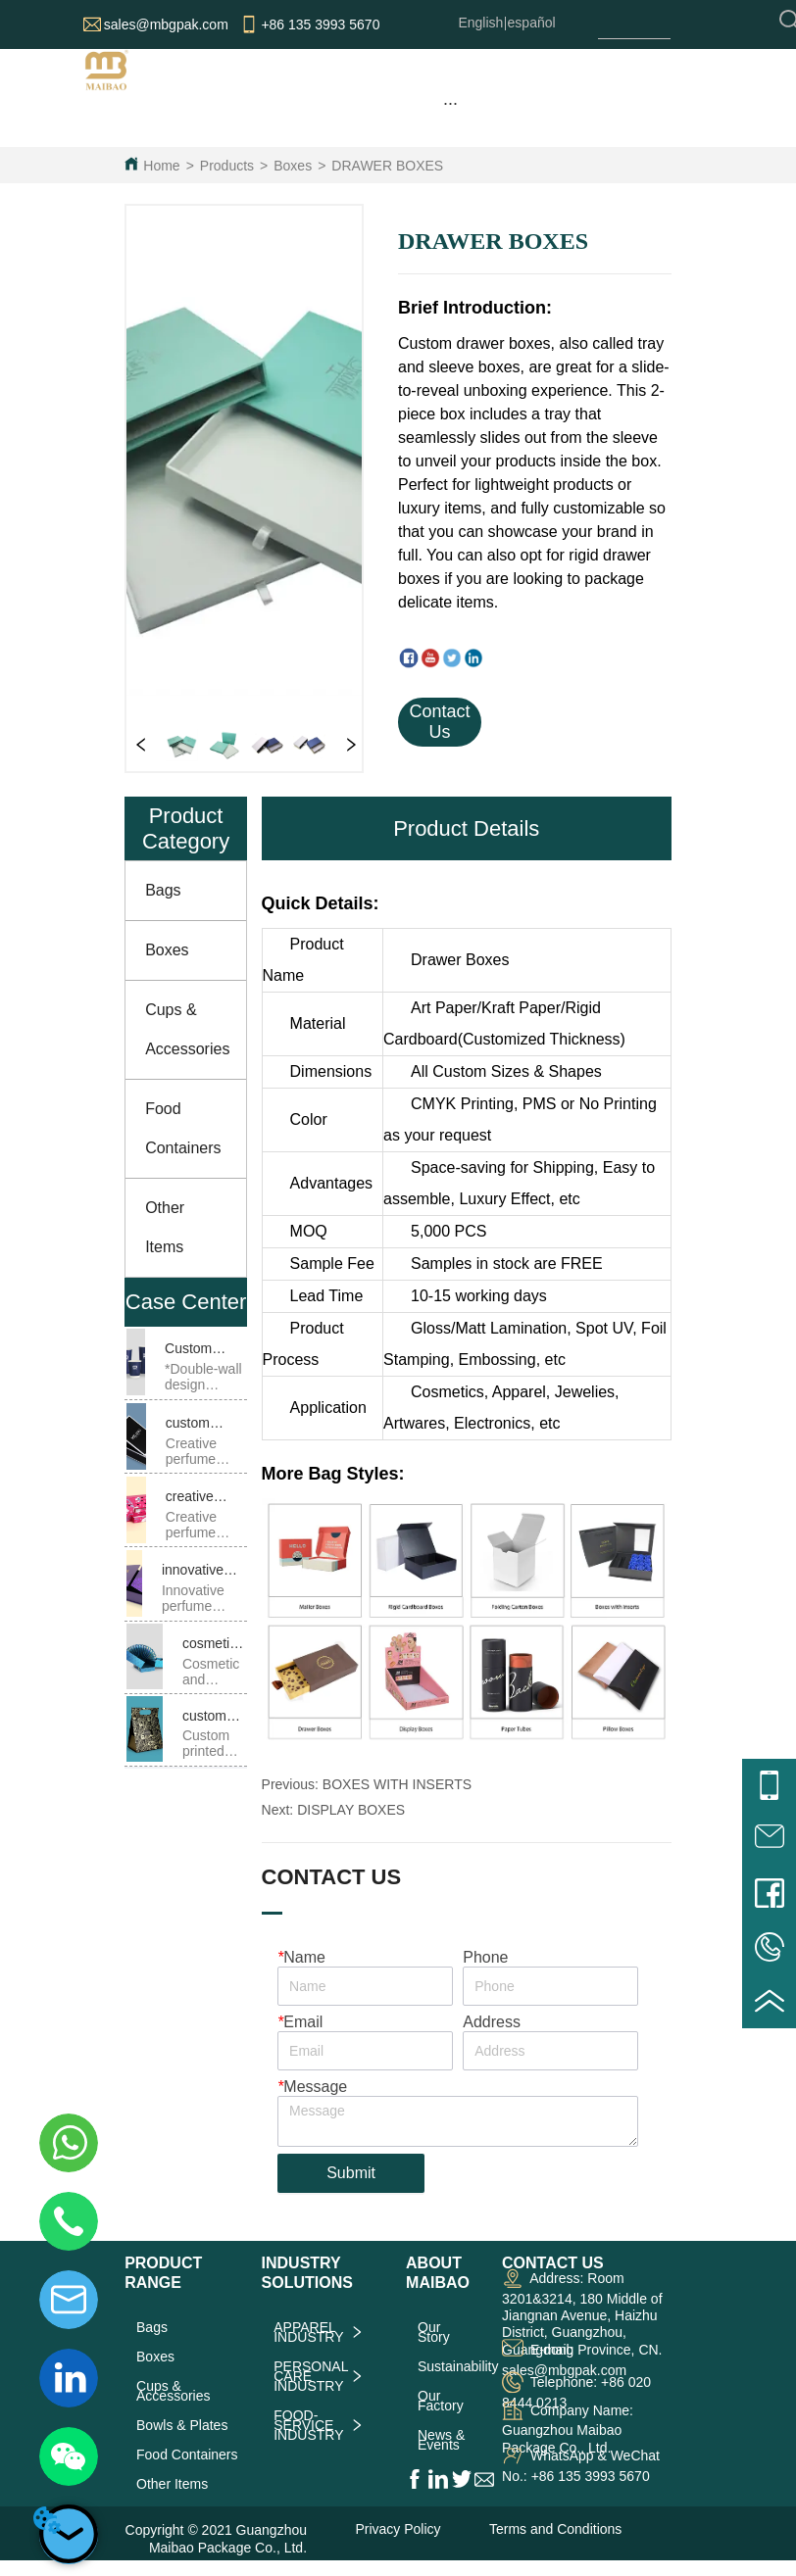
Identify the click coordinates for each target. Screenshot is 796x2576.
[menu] (450, 102)
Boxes (293, 165)
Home (161, 165)
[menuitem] (450, 102)
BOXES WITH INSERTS (397, 1784)
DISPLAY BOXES (351, 1810)
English (480, 22)
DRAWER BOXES (387, 165)
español (532, 22)
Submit (350, 2172)
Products (227, 165)
